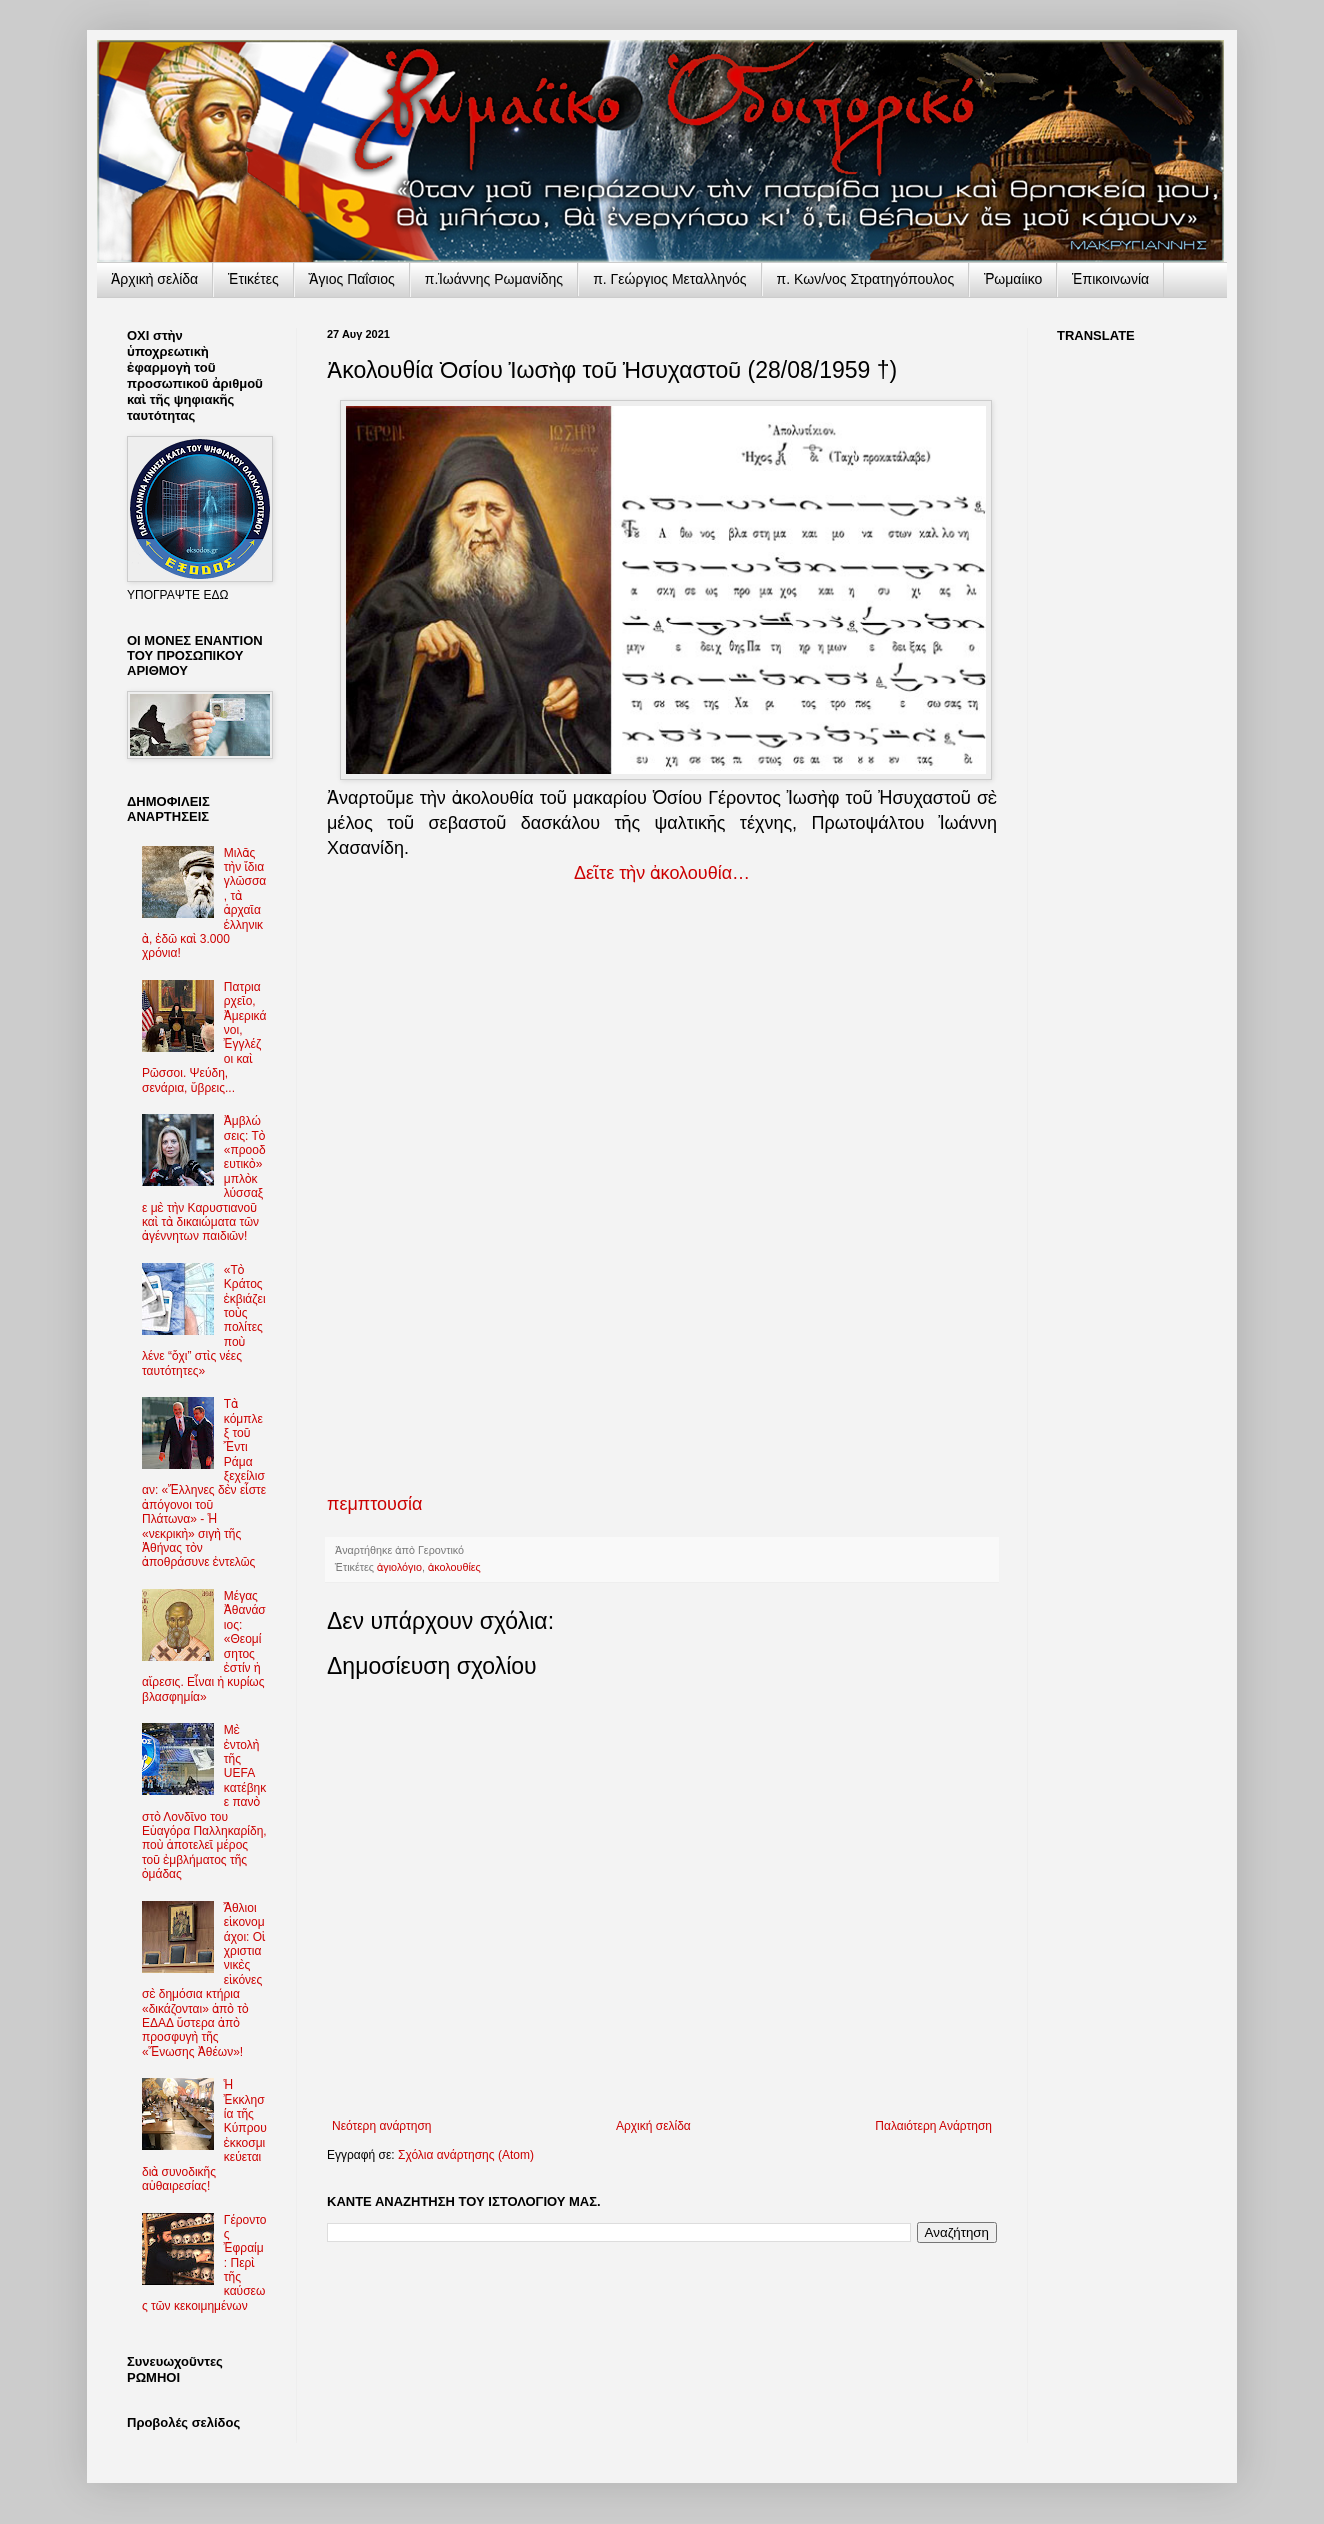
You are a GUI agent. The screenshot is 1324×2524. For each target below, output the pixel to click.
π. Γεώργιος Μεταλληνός (669, 279)
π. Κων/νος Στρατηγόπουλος (866, 279)
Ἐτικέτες (253, 279)
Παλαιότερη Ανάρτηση (933, 2126)
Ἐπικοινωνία (1110, 279)
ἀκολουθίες (454, 1567)
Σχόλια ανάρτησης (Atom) (466, 2155)
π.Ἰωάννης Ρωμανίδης (494, 279)
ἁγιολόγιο (399, 1567)
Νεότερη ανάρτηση (381, 2126)
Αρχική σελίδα (653, 2126)
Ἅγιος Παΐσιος (352, 279)
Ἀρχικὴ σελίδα (154, 279)
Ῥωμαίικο (1013, 279)
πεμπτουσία (374, 1504)
